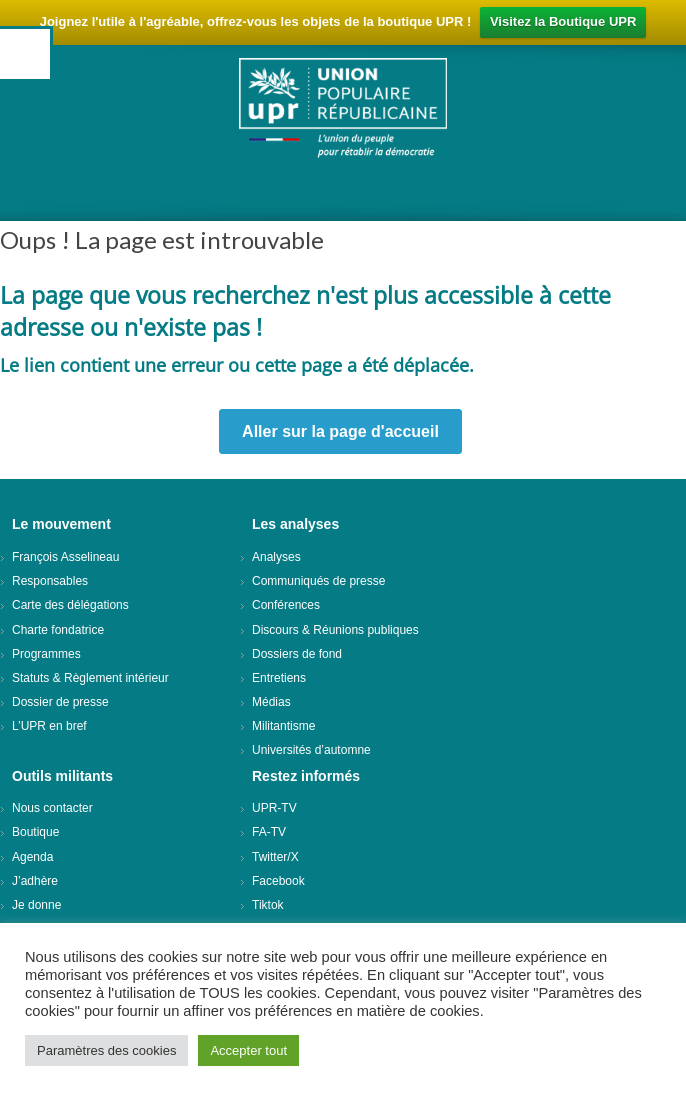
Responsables (50, 581)
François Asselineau (65, 557)
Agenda (32, 857)
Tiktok (268, 905)
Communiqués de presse (318, 581)
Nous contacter (52, 808)
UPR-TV (274, 808)
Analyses (276, 557)
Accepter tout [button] (248, 1050)
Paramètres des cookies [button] (106, 1050)
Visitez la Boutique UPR (563, 21)
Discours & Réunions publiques (335, 630)
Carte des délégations (70, 605)
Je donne (36, 905)
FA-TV (269, 832)
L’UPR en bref (49, 726)
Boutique (35, 832)
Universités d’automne (311, 750)
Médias (271, 702)
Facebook (278, 881)
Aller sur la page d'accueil (340, 431)
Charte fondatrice (58, 630)
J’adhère (35, 881)
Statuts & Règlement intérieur (90, 678)
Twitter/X (275, 857)
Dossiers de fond (297, 654)
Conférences (286, 605)
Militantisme (283, 726)
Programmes (46, 654)
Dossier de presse (60, 702)
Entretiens (279, 678)
